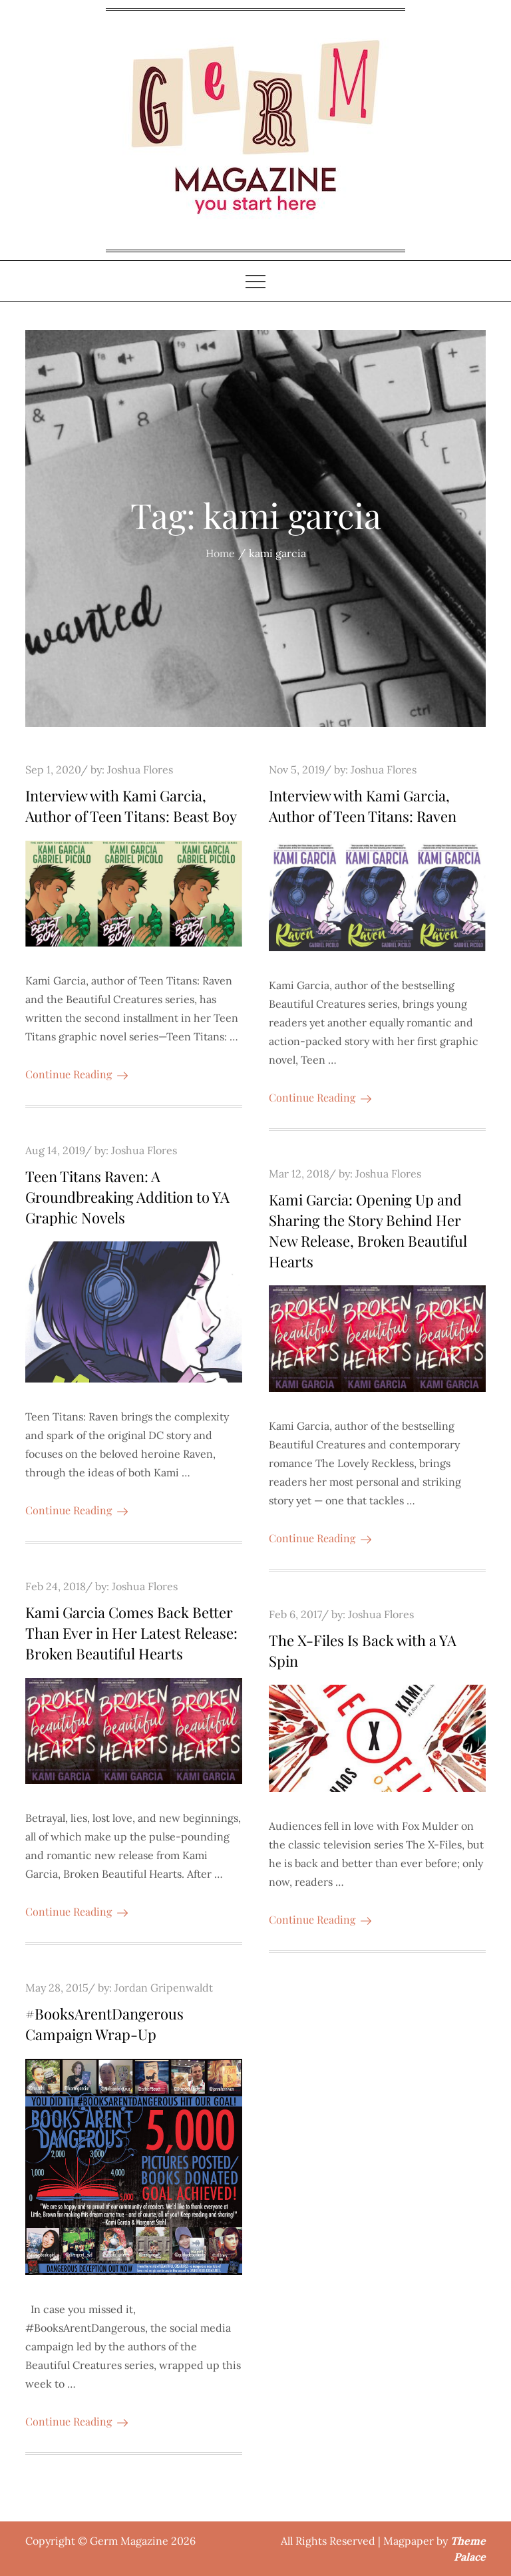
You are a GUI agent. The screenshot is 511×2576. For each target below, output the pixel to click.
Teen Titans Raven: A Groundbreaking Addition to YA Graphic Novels (127, 1196)
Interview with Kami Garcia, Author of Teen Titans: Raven (362, 805)
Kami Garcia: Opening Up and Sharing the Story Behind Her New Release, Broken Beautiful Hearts (368, 1230)
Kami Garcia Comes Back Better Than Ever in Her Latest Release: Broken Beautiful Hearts (131, 1632)
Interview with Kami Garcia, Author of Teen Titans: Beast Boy (131, 805)
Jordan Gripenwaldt (163, 1987)
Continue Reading (76, 1074)
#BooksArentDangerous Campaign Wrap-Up (104, 2024)
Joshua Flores (140, 769)
